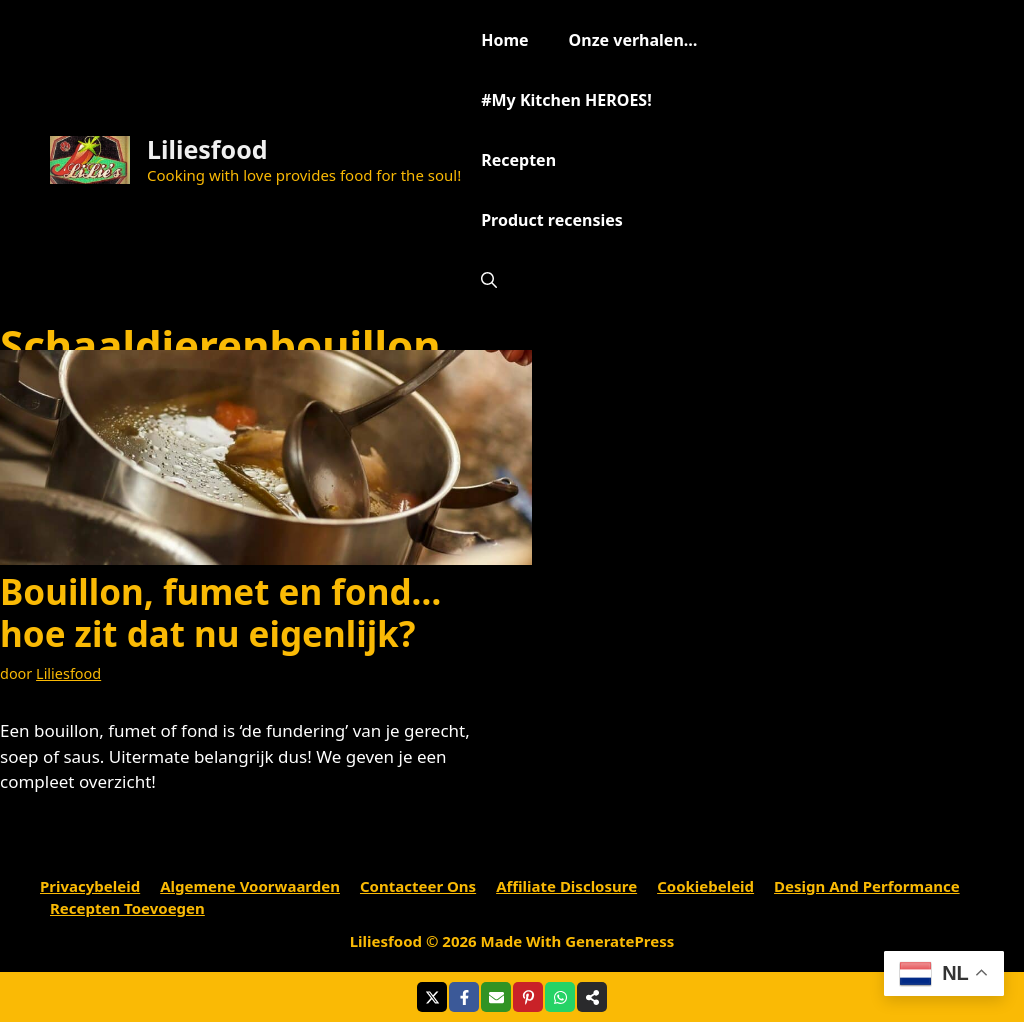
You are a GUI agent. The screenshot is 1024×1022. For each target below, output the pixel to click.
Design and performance (867, 886)
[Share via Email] (496, 997)
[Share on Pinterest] (528, 997)
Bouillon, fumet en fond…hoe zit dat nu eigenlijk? (221, 612)
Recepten (518, 160)
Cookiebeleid (705, 886)
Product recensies (552, 220)
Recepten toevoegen (127, 908)
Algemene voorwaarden (250, 886)
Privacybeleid (90, 886)
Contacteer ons (418, 886)
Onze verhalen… (633, 40)
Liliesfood (207, 149)
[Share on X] (432, 997)
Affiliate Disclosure (566, 886)
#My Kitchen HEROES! (566, 100)
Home (504, 40)
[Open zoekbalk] (489, 280)
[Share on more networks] (592, 997)
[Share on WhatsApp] (560, 997)
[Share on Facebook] (464, 997)
